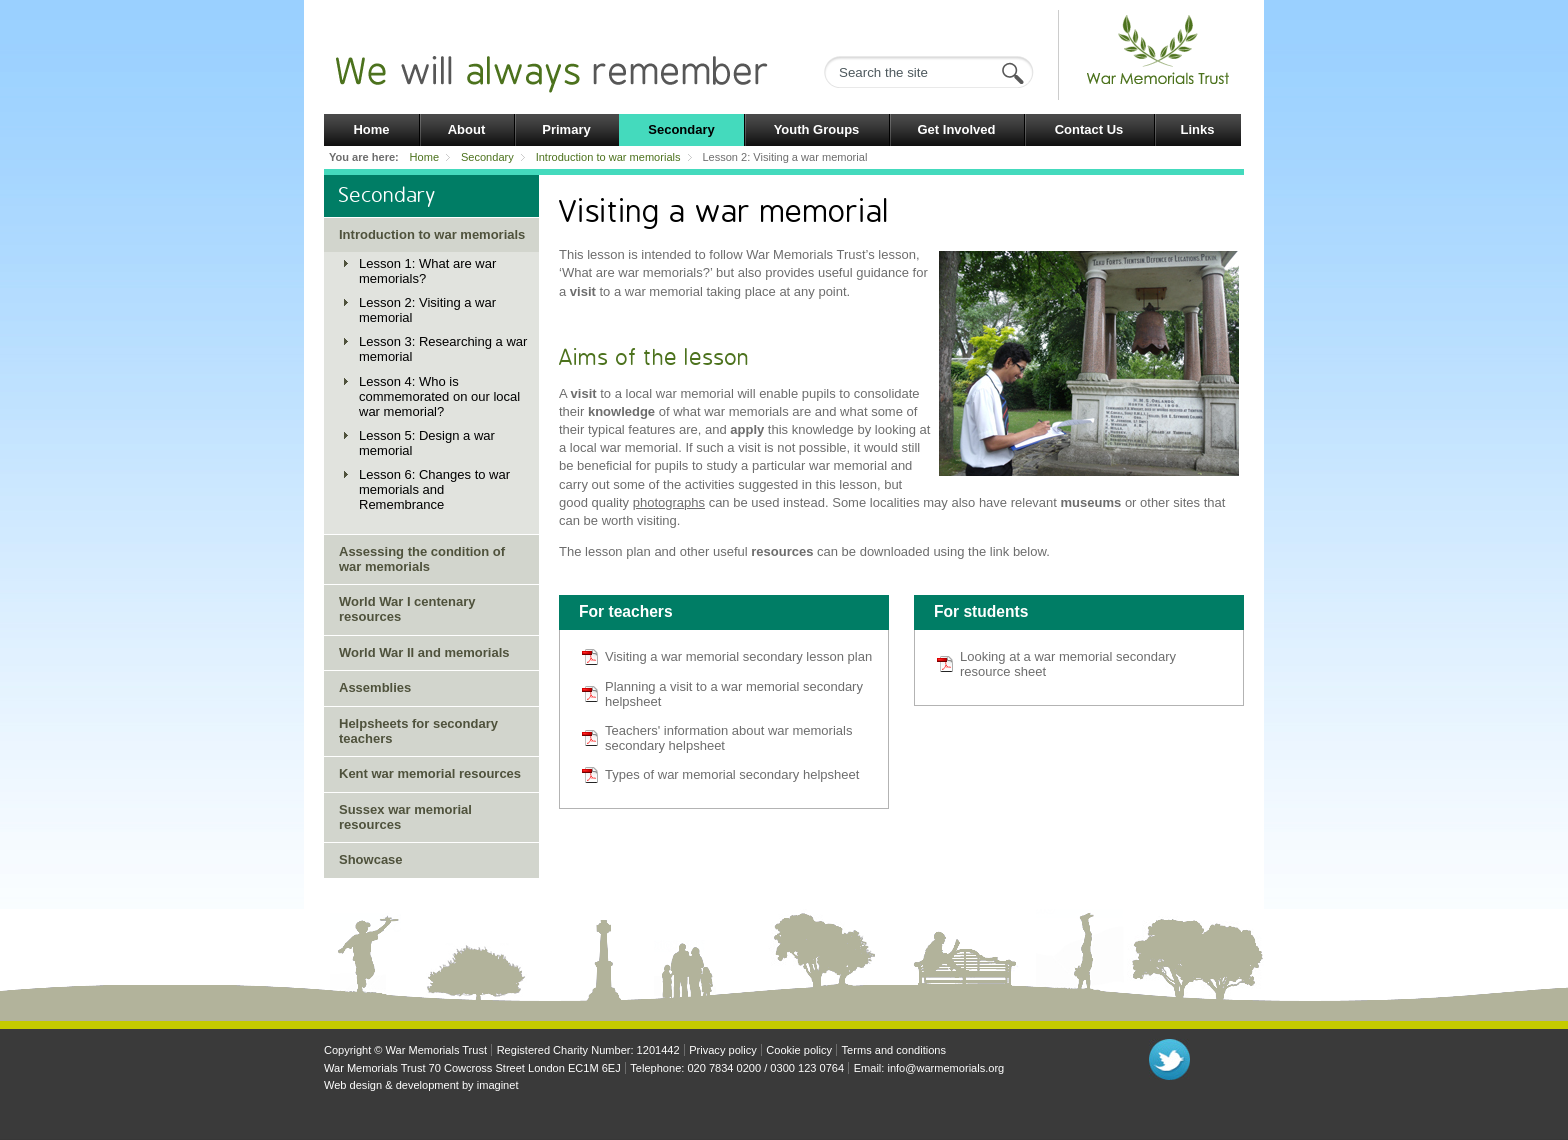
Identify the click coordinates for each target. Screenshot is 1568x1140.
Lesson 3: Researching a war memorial (443, 349)
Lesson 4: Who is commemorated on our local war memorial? (439, 396)
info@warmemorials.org (945, 1068)
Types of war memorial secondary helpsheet (732, 774)
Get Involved (956, 129)
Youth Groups (817, 129)
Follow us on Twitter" (1169, 1059)
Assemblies (375, 687)
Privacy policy (723, 1050)
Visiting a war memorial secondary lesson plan (738, 656)
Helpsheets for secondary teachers (418, 731)
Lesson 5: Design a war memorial (427, 443)
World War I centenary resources (407, 609)
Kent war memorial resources (430, 773)
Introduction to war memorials (608, 157)
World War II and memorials (424, 652)
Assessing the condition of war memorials (422, 559)
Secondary (681, 129)
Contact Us (1089, 129)
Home (371, 129)
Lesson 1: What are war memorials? (427, 271)
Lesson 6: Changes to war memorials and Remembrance (434, 489)
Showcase (371, 859)
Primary (566, 129)
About (467, 129)
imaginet (498, 1085)
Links (1198, 129)
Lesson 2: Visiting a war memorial (427, 310)
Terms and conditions (894, 1050)
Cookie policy (799, 1050)
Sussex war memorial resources (405, 817)
